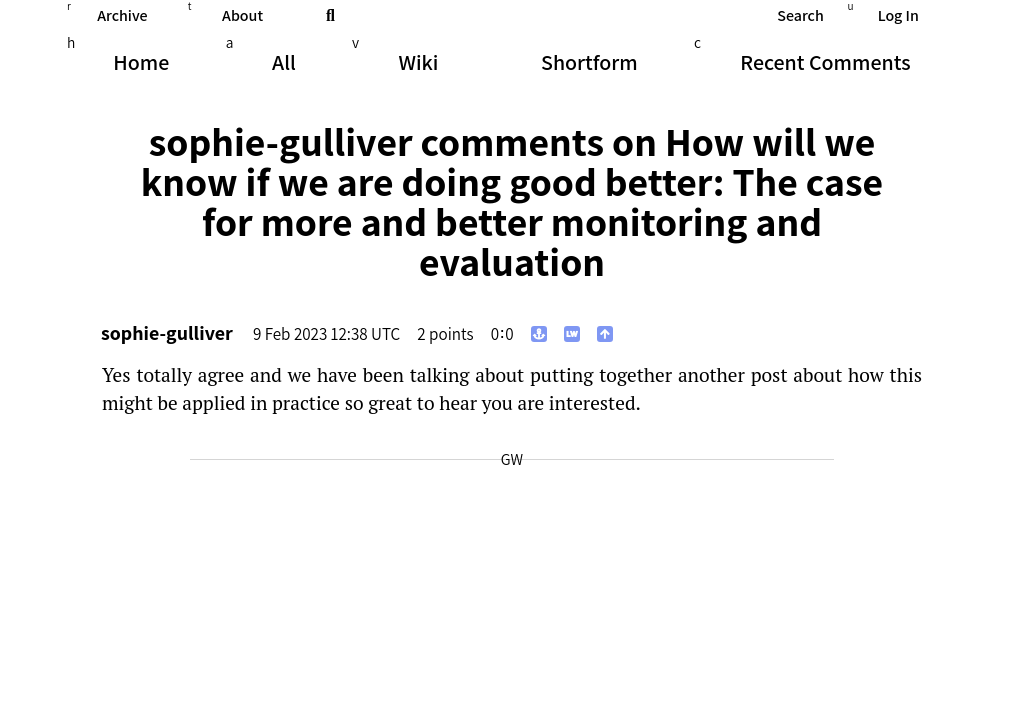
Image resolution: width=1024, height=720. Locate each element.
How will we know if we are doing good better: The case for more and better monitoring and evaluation (512, 201)
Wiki (418, 62)
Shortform (589, 62)
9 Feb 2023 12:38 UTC (326, 334)
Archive (122, 15)
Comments (825, 62)
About (242, 15)
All (284, 62)
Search (800, 15)
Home (141, 62)
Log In (898, 15)
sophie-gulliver (167, 333)
